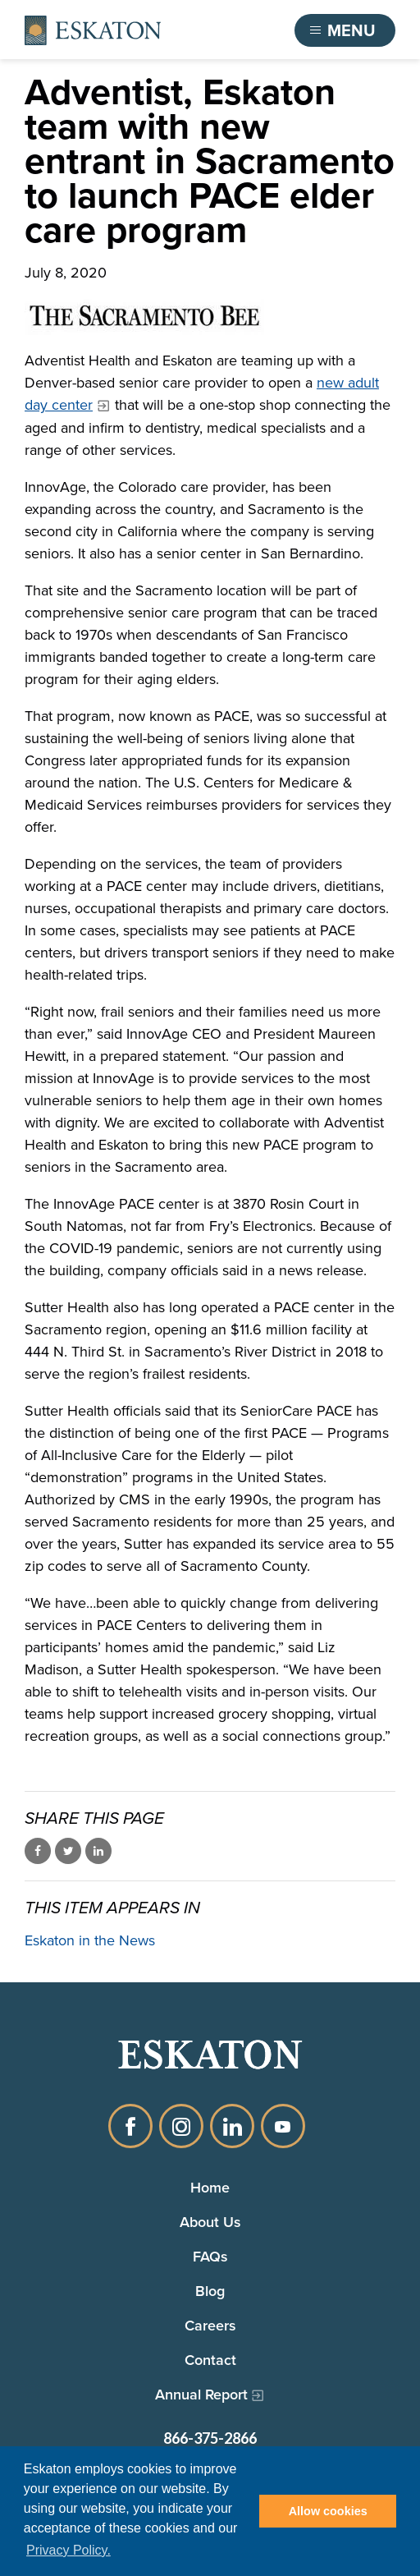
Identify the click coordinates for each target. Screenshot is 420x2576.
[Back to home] (93, 30)
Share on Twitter (68, 1851)
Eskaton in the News (90, 1940)
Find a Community (202, 30)
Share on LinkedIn (98, 1851)
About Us (210, 2222)
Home (210, 2187)
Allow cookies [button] (328, 2511)
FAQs (210, 2256)
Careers (210, 2325)
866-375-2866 (210, 2438)
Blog (210, 2291)
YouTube (283, 2126)
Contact (210, 2360)
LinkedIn (232, 2126)
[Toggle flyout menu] (344, 30)
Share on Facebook (38, 1851)
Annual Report (201, 2394)
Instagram (181, 2126)
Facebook (130, 2126)
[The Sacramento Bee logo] (210, 317)
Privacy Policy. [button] (68, 2550)
